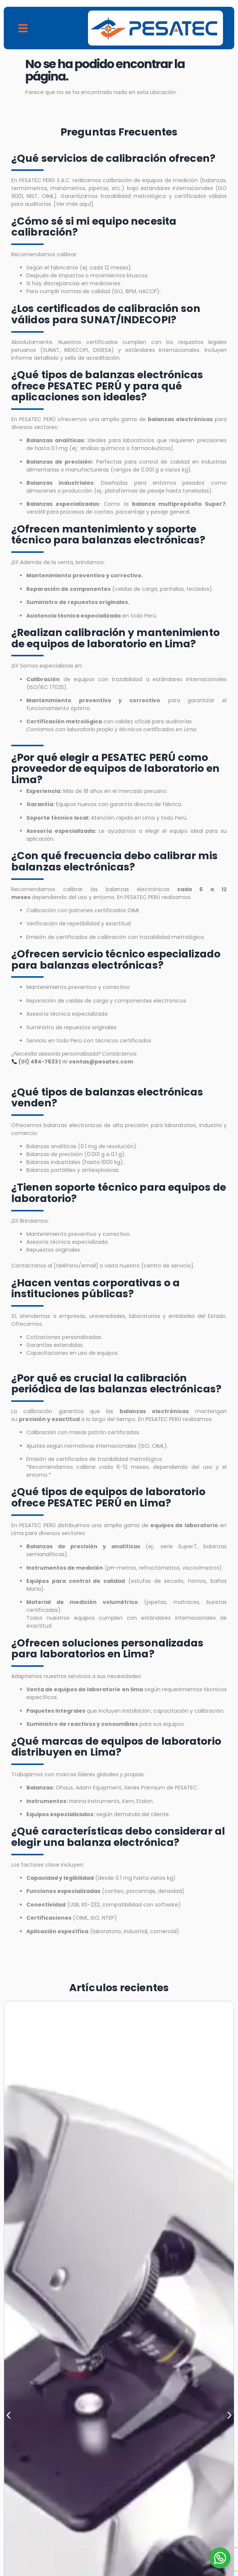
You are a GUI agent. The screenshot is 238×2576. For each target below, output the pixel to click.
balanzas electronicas (72, 1125)
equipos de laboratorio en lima (98, 1689)
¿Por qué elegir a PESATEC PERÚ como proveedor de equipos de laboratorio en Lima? (115, 768)
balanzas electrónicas (141, 889)
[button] (23, 28)
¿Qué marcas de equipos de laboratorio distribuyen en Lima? (116, 1746)
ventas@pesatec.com (101, 1061)
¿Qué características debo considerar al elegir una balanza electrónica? (118, 1836)
